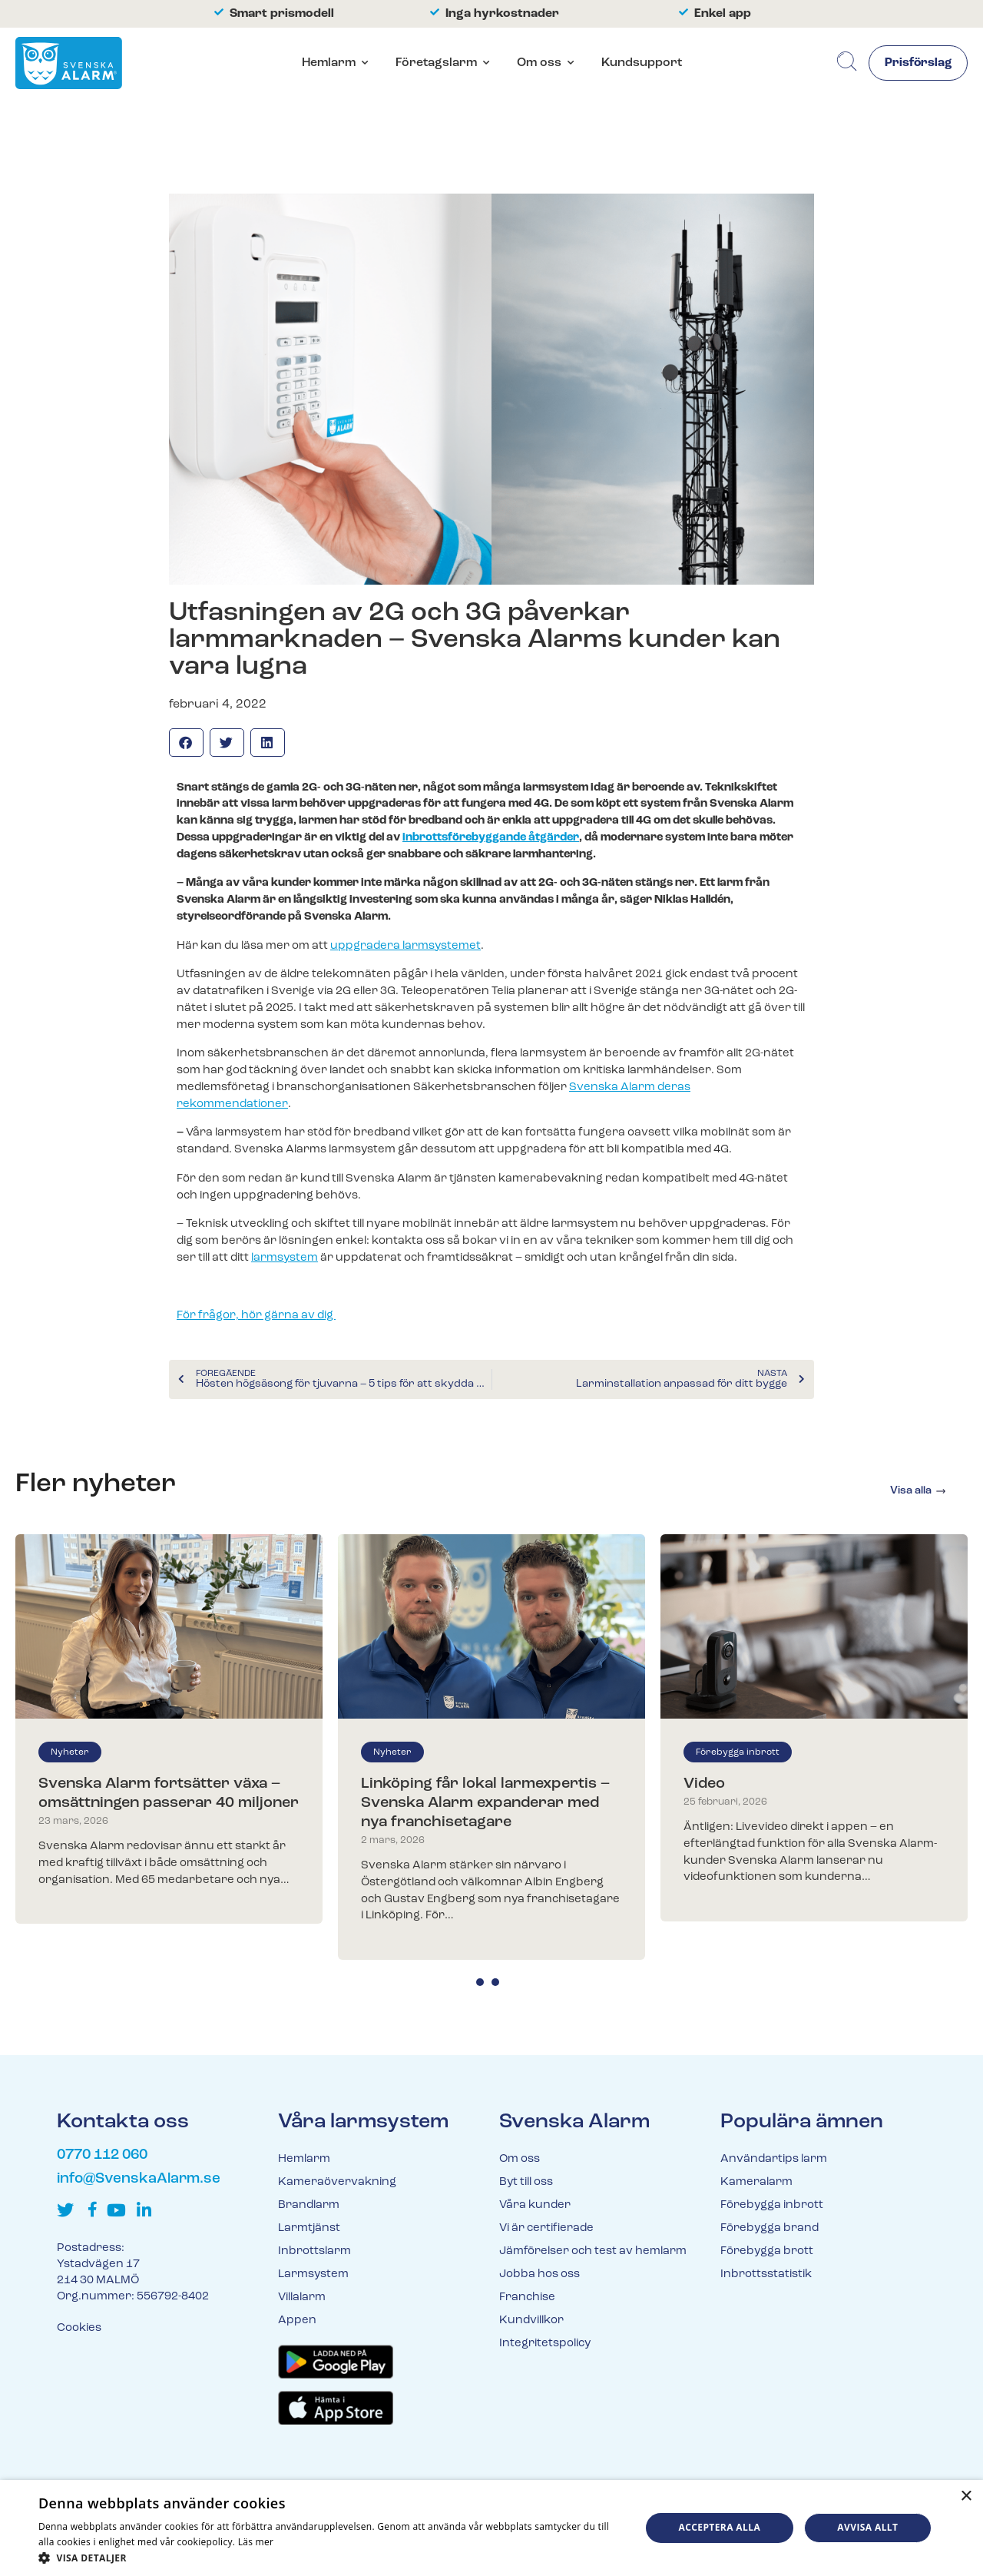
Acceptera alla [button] (720, 2527)
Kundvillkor (531, 2320)
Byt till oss (526, 2182)
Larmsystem (313, 2274)
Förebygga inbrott (737, 1752)
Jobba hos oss (539, 2274)
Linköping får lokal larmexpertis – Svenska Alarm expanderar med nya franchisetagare (485, 1803)
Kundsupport (641, 63)
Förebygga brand (769, 2228)
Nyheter (70, 1752)
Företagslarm (436, 63)
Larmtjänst (309, 2228)
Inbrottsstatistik (766, 2274)
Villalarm (302, 2297)
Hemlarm (329, 63)
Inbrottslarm (314, 2251)
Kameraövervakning (337, 2182)
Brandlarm (308, 2205)
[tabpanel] (169, 1729)
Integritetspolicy (545, 2343)
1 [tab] (480, 1982)
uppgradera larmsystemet (405, 946)
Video (704, 1784)
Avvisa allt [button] (867, 2527)
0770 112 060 (102, 2155)
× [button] (965, 2496)
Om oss (539, 63)
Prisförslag (917, 64)
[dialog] (491, 2528)
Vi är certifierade (546, 2228)
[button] (186, 742)
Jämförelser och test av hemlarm (593, 2251)
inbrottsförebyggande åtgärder (490, 838)
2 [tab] (495, 1982)
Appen (297, 2320)
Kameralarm (756, 2182)
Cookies (79, 2328)
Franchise (527, 2297)
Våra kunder (535, 2205)
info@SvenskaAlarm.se (138, 2179)
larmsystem (284, 1258)
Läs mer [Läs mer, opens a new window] (256, 2541)
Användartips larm (773, 2159)
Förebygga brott (766, 2251)
